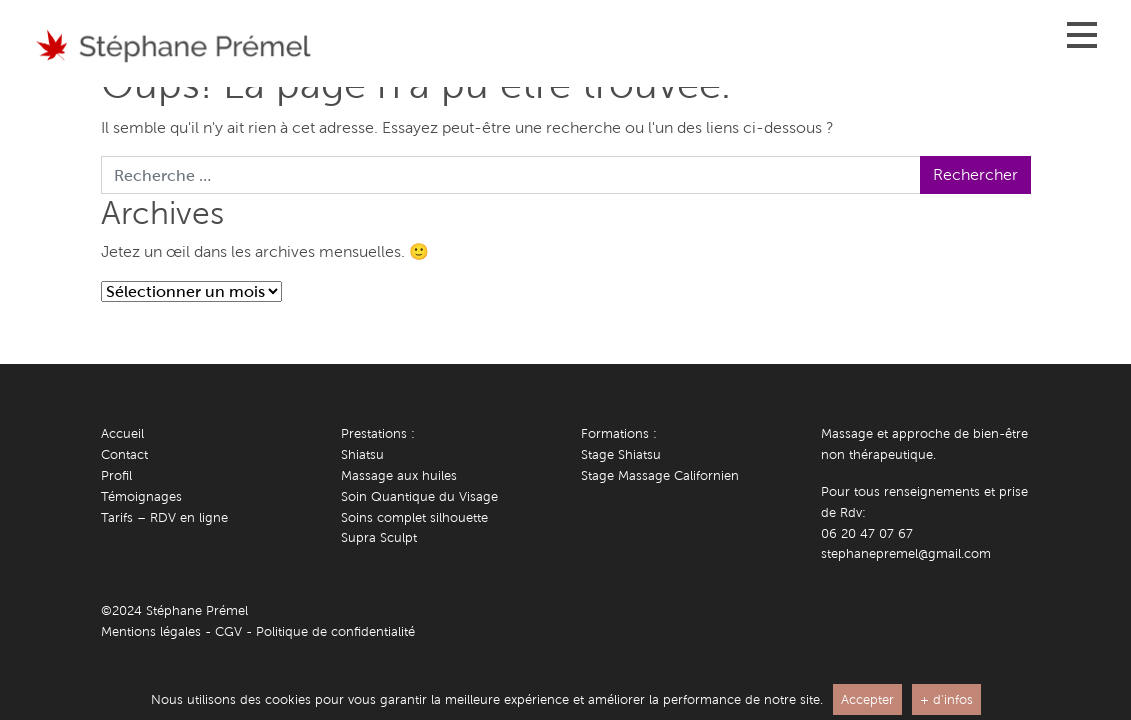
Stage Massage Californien (660, 475)
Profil (116, 475)
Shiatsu (362, 454)
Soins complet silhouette (414, 517)
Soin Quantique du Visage (419, 496)
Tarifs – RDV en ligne (164, 517)
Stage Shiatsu (621, 454)
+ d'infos (946, 699)
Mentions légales (151, 631)
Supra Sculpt (379, 537)
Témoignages (141, 496)
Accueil (122, 433)
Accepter (867, 699)
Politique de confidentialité (335, 631)
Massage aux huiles (399, 475)
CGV (228, 631)
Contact (124, 454)
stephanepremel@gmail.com (906, 553)
